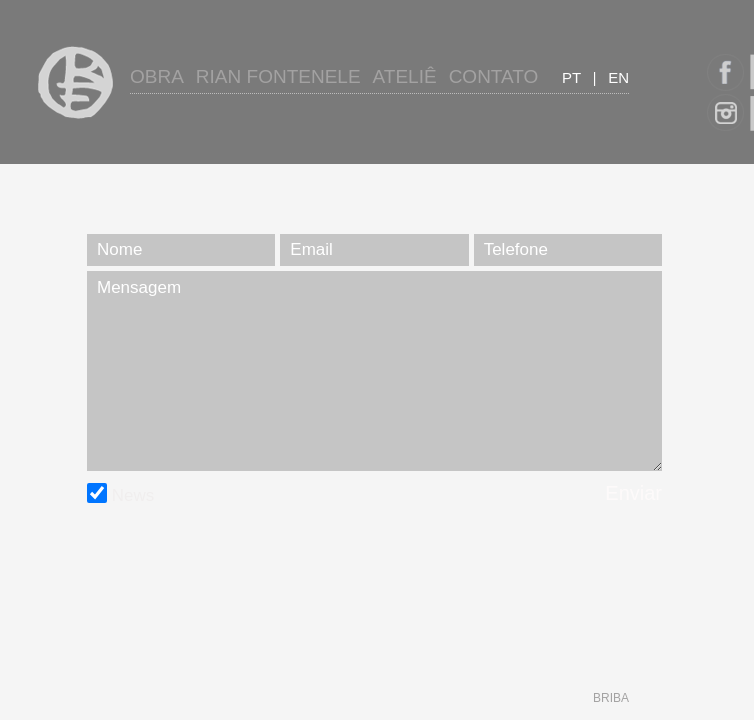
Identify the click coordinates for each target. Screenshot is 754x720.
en (618, 77)
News (120, 495)
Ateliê (405, 76)
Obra (157, 76)
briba (611, 698)
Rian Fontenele (278, 76)
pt (571, 77)
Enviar (633, 493)
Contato (494, 76)
